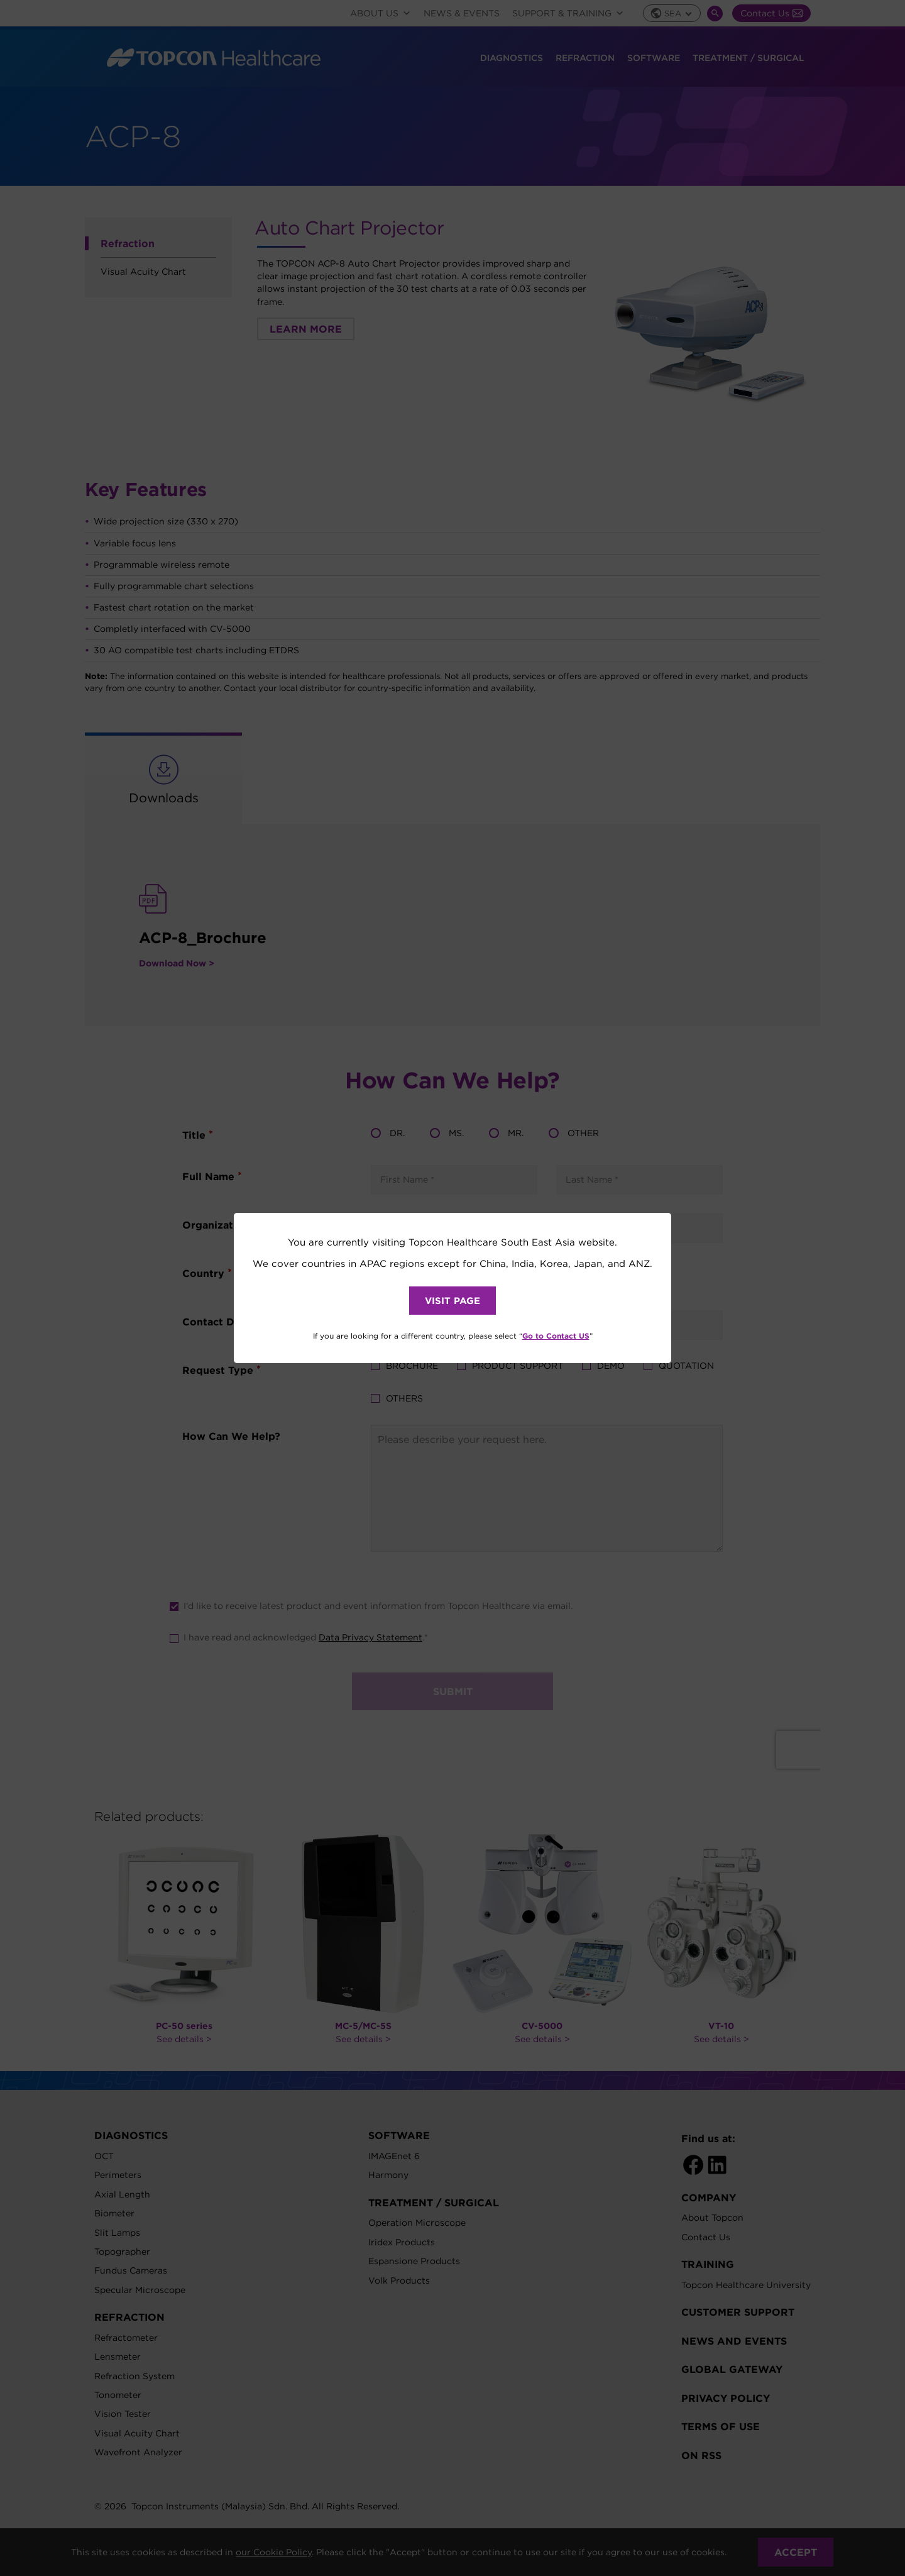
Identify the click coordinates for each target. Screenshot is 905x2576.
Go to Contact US (556, 1335)
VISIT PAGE (452, 1301)
